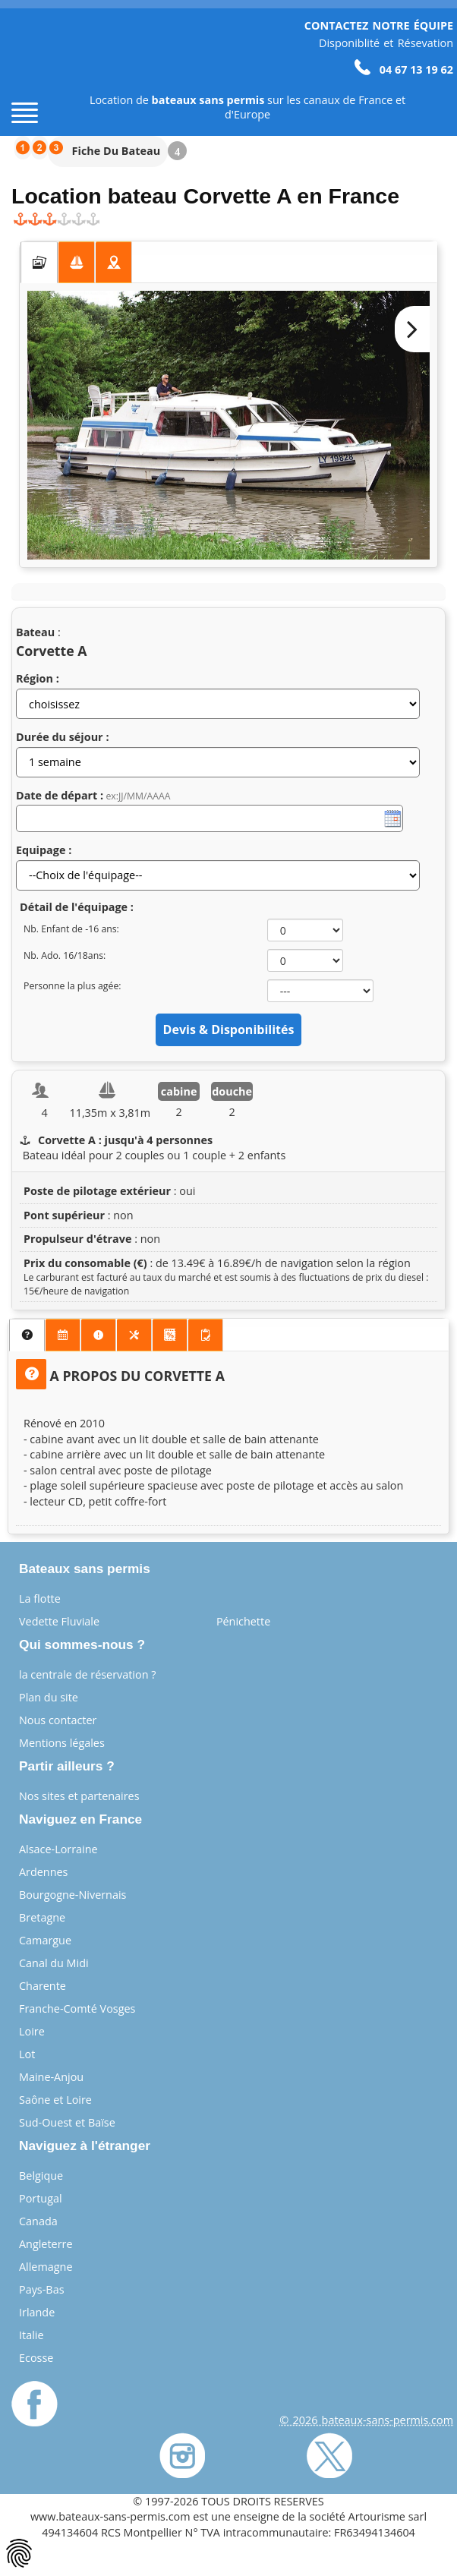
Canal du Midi (54, 1963)
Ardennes (43, 1872)
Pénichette (243, 1621)
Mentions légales (62, 1743)
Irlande (37, 2312)
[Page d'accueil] (38, 69)
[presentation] (39, 262)
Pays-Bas (42, 2289)
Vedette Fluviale (59, 1621)
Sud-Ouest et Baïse (67, 2122)
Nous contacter (57, 1720)
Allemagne (46, 2266)
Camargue (45, 1940)
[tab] (39, 262)
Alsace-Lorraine (58, 1849)
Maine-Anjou (51, 2077)
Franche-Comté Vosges (77, 2008)
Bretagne (42, 1917)
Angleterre (46, 2244)
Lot (27, 2054)
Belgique (41, 2175)
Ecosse (36, 2358)
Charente (42, 1986)
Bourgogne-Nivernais (72, 1894)
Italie (31, 2335)
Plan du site (48, 1697)
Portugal (40, 2198)
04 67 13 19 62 (404, 69)
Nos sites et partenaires (79, 1796)
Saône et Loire (55, 2099)
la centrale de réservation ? (87, 1674)
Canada (38, 2221)
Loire (32, 2031)
